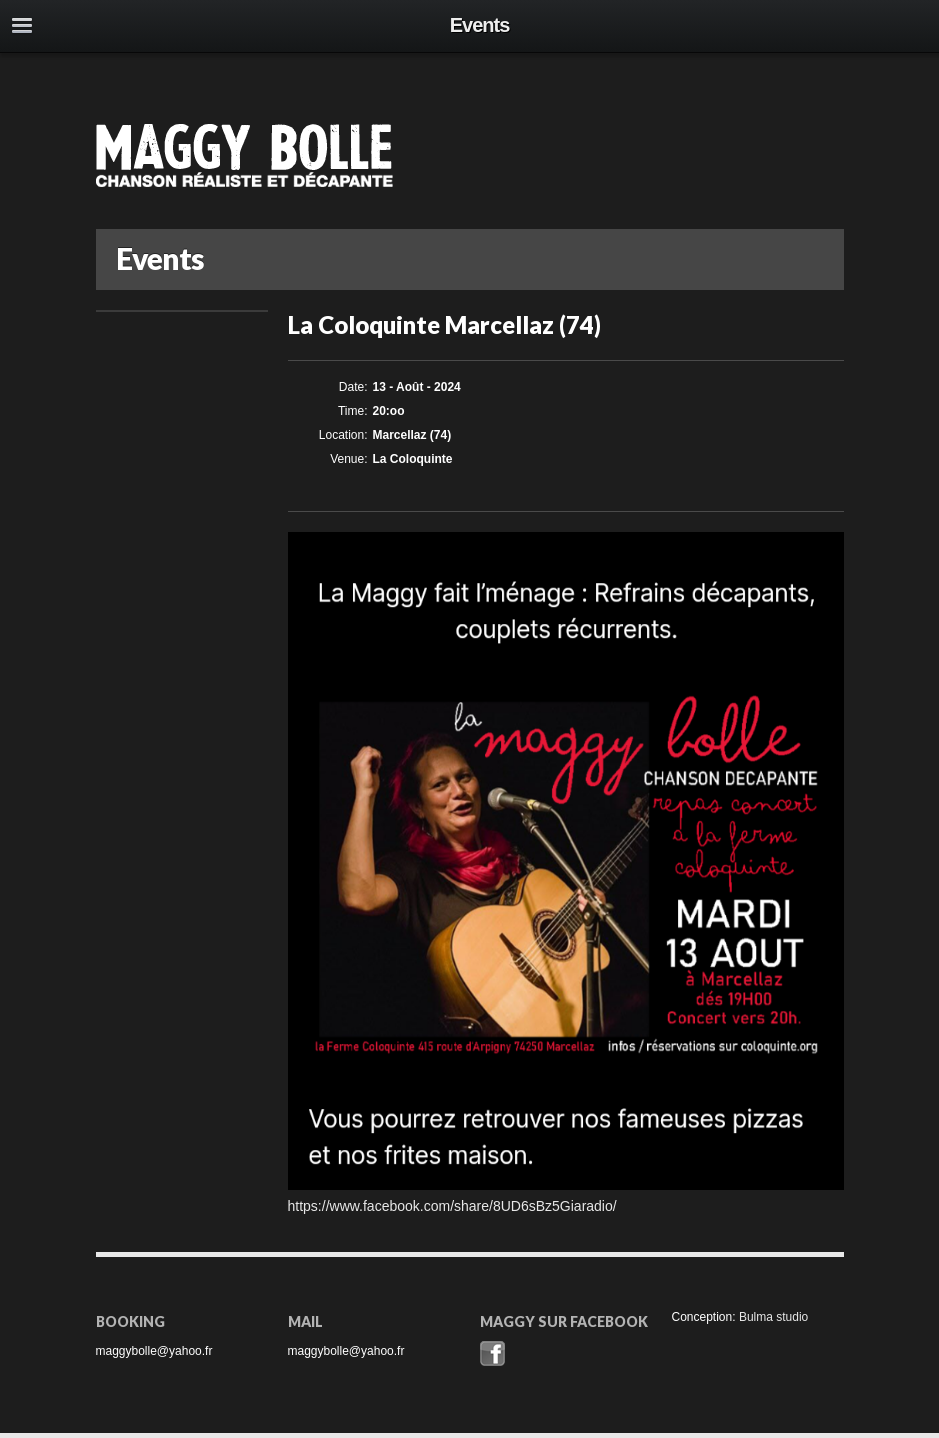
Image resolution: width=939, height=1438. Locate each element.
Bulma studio (773, 1317)
